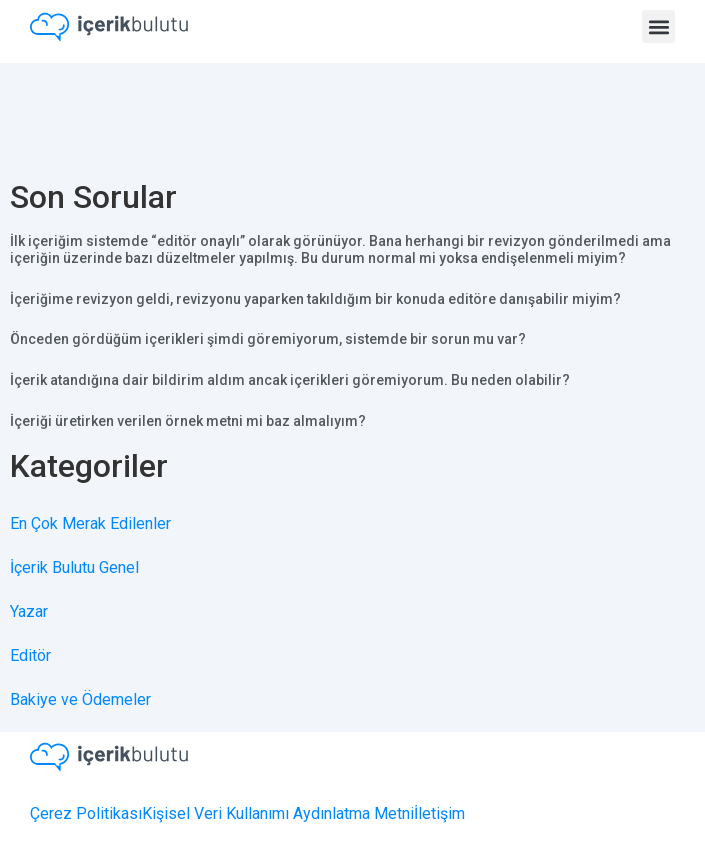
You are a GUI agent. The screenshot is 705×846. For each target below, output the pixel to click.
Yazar (29, 611)
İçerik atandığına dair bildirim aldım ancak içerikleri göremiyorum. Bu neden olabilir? (290, 380)
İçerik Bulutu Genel (74, 567)
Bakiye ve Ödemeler (80, 699)
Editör (30, 655)
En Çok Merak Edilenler (90, 523)
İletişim (439, 813)
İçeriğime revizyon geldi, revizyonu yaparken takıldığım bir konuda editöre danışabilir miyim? (315, 299)
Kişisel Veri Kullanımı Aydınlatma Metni (278, 813)
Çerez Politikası (86, 813)
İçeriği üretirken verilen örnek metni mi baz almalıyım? (188, 421)
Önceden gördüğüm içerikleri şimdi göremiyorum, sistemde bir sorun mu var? (268, 339)
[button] (658, 26)
